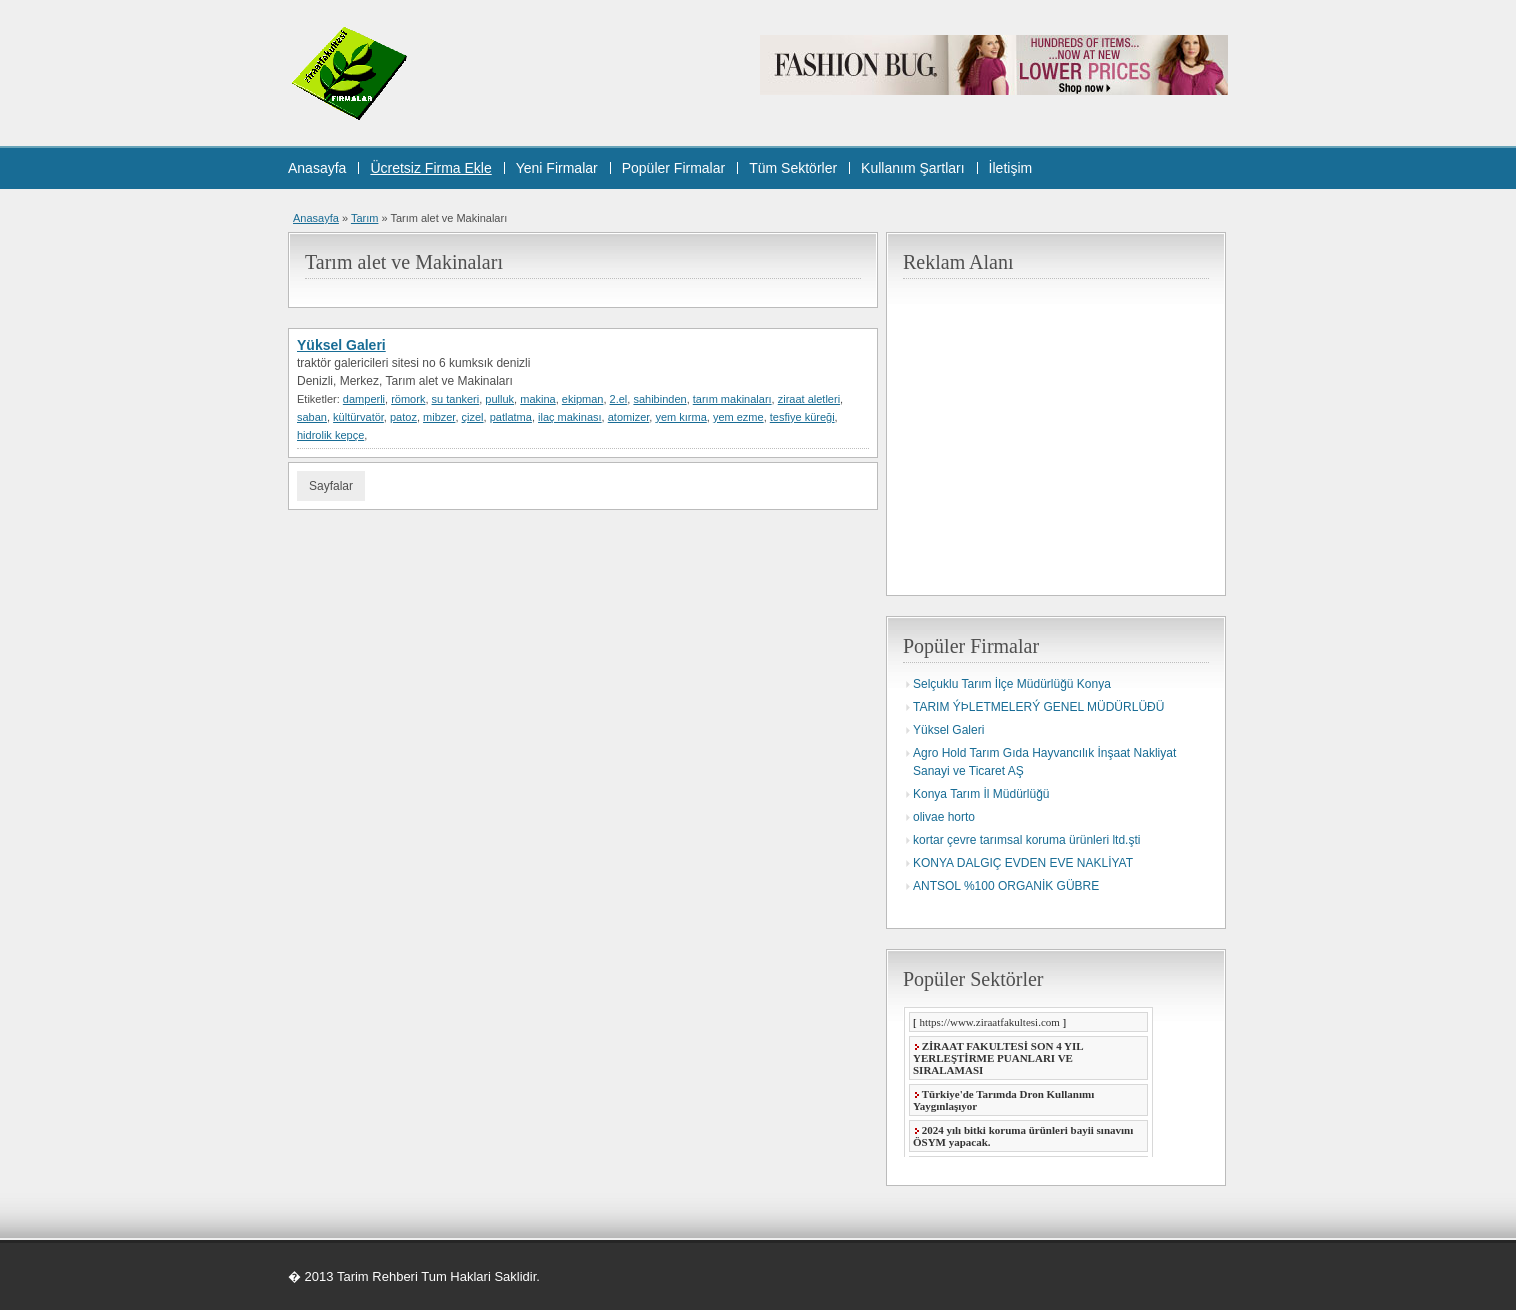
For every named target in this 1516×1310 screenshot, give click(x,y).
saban (312, 417)
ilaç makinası (570, 417)
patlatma (511, 417)
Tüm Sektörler (793, 168)
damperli (364, 399)
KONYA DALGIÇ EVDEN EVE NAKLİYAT (1023, 863)
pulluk (499, 399)
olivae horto (944, 817)
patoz (403, 417)
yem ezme (738, 417)
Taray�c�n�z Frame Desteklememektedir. (1028, 1082)
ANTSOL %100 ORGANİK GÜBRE (1006, 886)
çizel (473, 417)
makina (537, 399)
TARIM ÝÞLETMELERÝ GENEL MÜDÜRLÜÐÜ (1038, 707)
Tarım (365, 218)
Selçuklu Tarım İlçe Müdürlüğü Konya (1012, 684)
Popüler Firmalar (673, 168)
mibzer (439, 417)
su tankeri (456, 399)
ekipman (583, 399)
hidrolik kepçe (330, 435)
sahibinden (659, 399)
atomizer (629, 417)
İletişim (1011, 168)
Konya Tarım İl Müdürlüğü (981, 794)
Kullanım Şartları (912, 168)
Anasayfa (317, 168)
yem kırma (680, 417)
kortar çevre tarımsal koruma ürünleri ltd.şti (1026, 840)
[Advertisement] (1071, 431)
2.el (619, 399)
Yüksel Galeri (341, 345)
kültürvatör (358, 417)
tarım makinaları (732, 399)
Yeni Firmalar (557, 168)
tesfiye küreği (802, 417)
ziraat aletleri (809, 399)
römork (408, 399)
